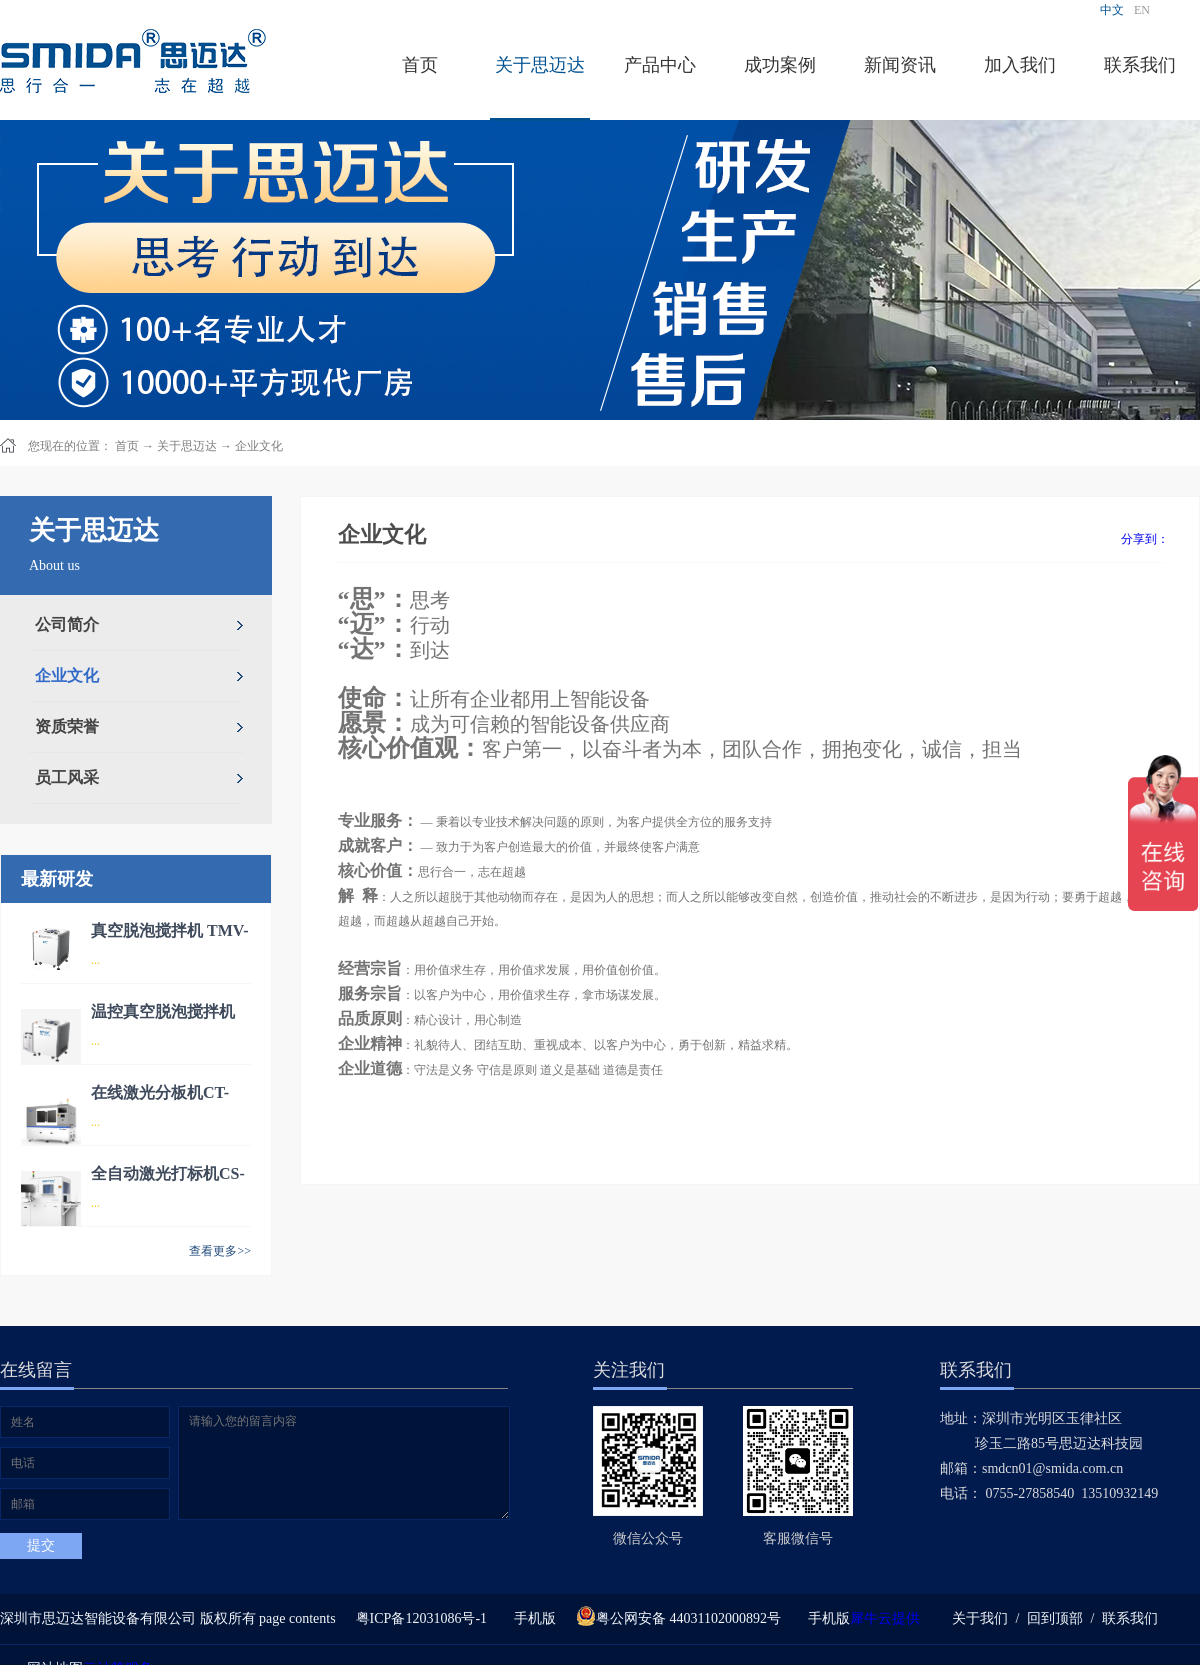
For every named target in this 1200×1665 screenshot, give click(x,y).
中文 (1112, 10)
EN (1142, 10)
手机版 (531, 1618)
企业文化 (259, 446)
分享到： (1145, 539)
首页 (420, 65)
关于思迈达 (187, 446)
